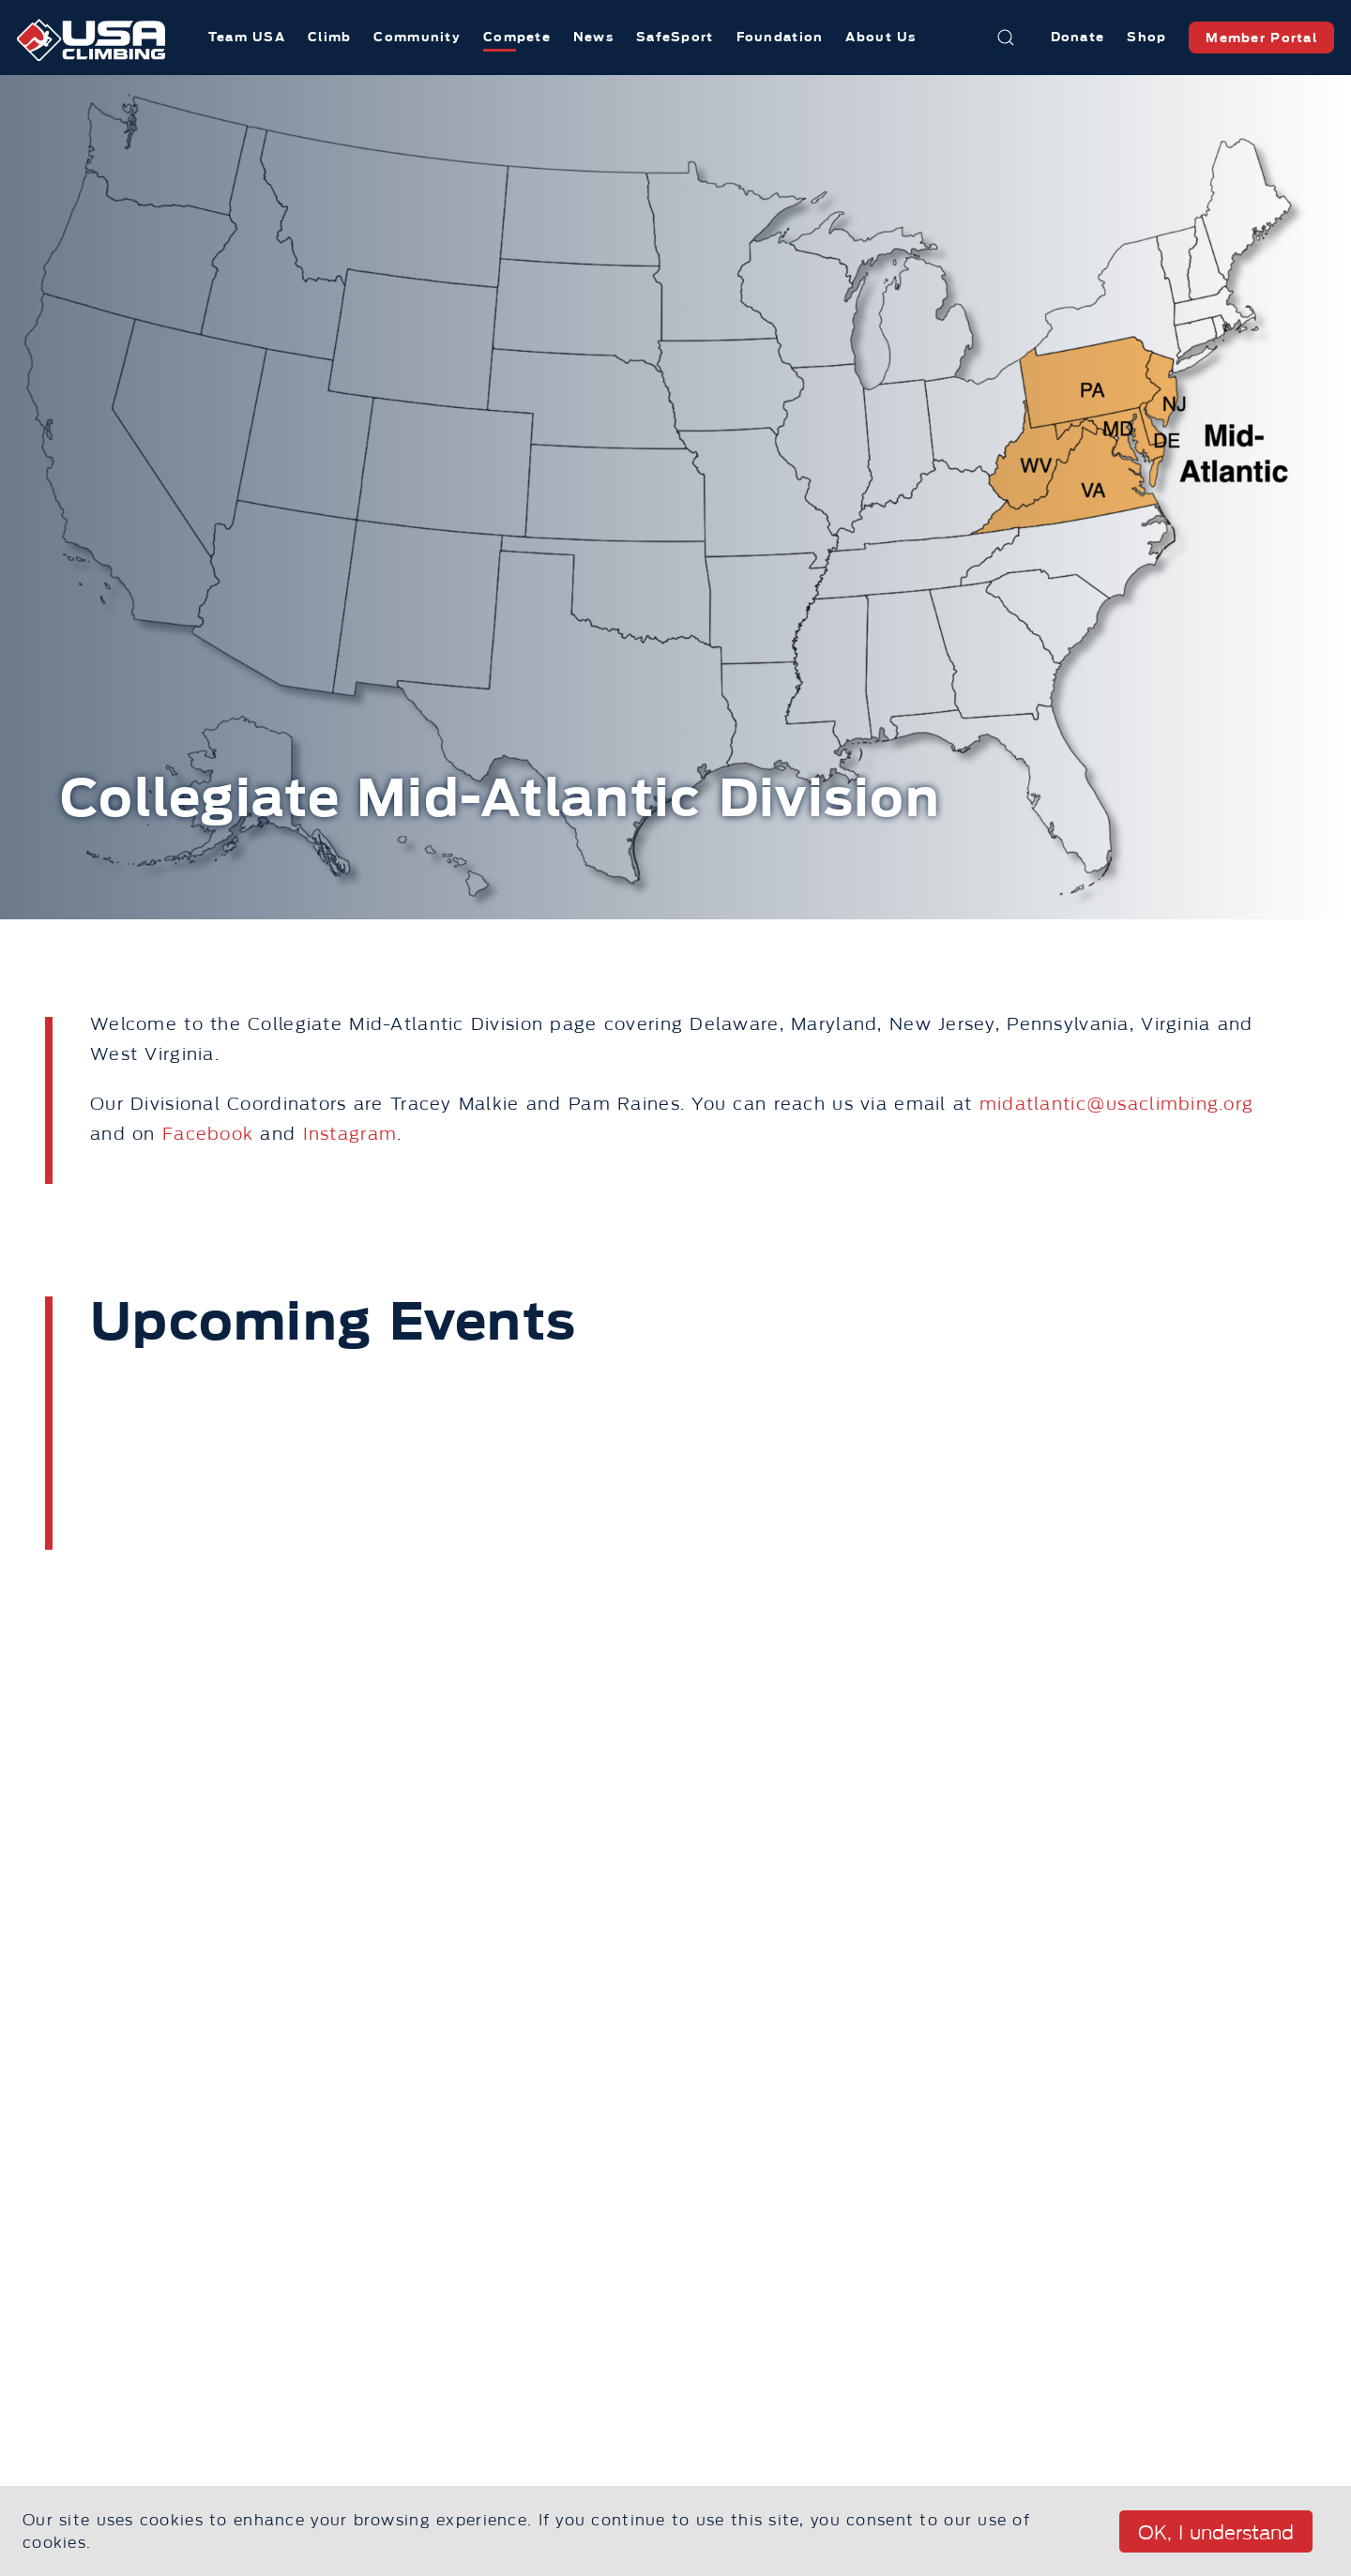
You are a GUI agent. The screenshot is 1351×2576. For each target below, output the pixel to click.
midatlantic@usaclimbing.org (1116, 1104)
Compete (517, 37)
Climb (329, 37)
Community (417, 37)
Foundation (780, 37)
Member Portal (1261, 38)
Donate (1078, 37)
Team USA (246, 37)
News (593, 37)
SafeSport (675, 37)
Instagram (350, 1134)
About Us (880, 37)
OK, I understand (1216, 2533)
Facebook (207, 1134)
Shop (1146, 37)
